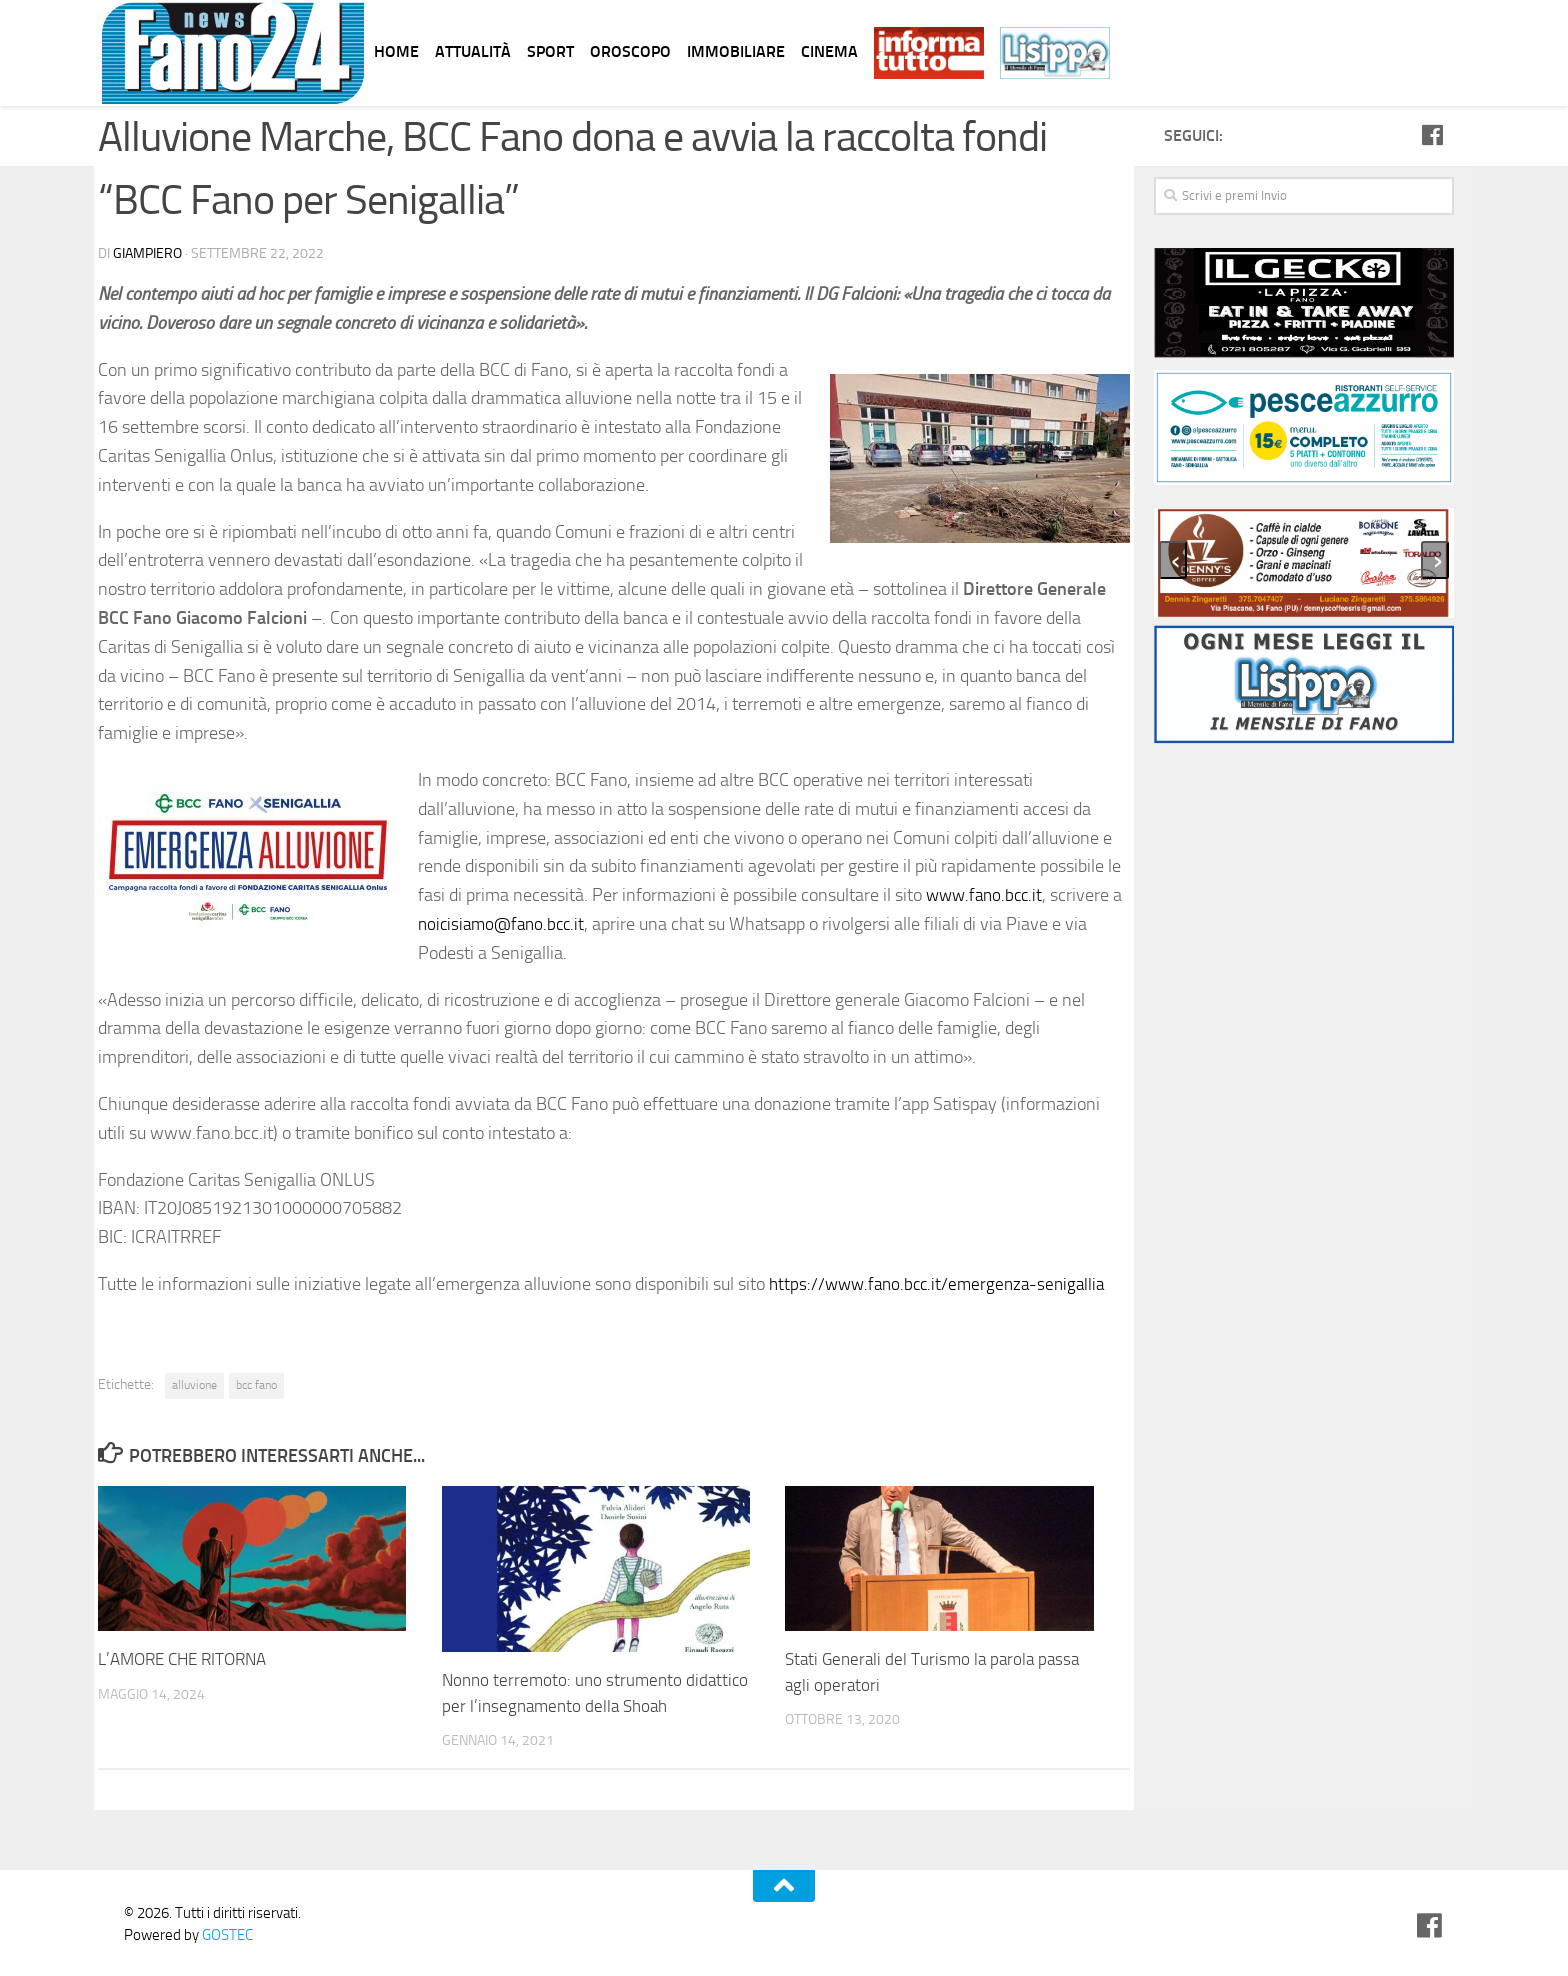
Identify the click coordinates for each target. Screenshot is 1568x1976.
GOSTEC (226, 1935)
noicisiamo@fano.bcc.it (505, 924)
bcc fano (256, 1385)
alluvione (194, 1385)
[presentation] (1173, 560)
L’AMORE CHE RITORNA (182, 1659)
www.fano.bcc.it (987, 895)
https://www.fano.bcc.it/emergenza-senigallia (943, 1284)
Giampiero (147, 253)
